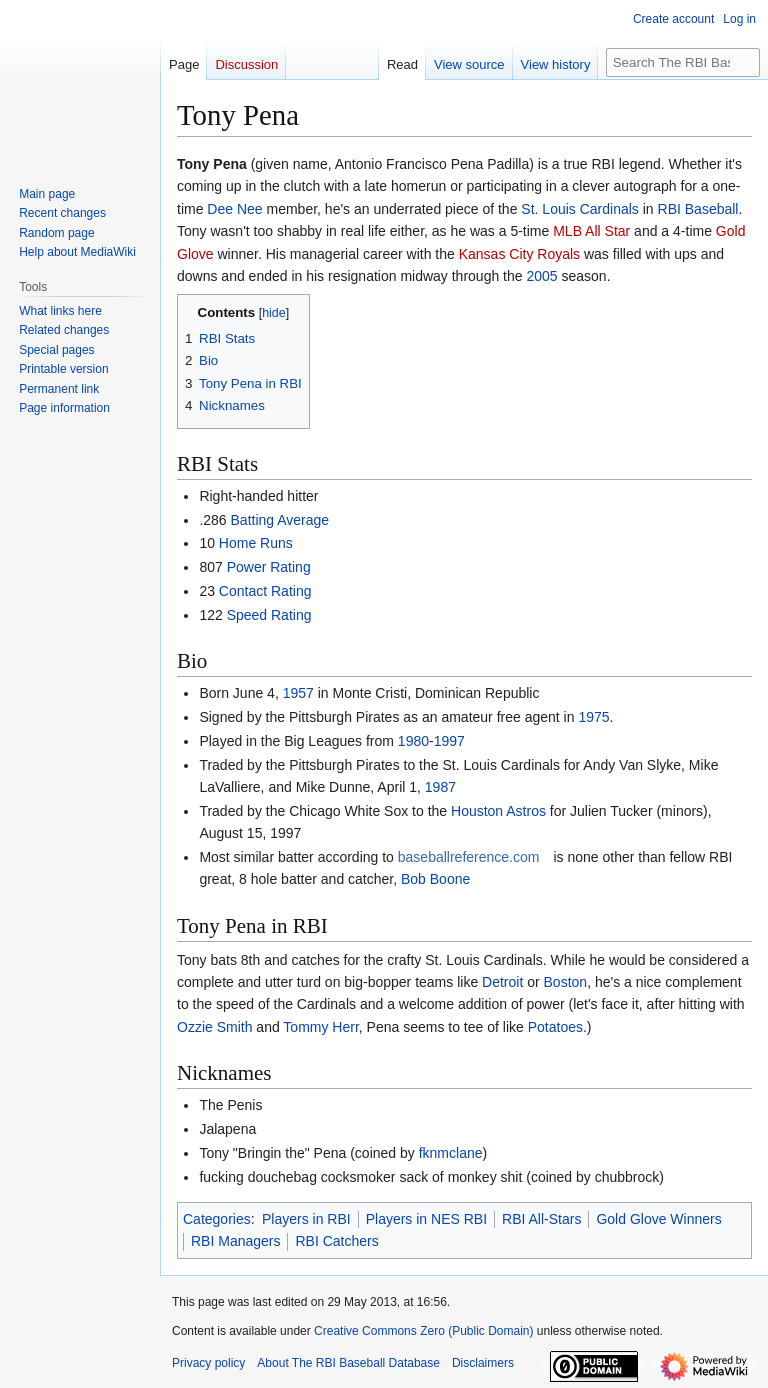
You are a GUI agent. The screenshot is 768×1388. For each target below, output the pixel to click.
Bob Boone (435, 879)
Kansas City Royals (519, 254)
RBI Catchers (336, 1241)
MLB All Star (591, 231)
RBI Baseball (698, 209)
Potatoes (555, 1027)
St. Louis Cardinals (580, 209)
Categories (217, 1219)
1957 (298, 693)
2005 (541, 276)
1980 (413, 741)
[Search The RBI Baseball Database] (683, 62)
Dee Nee (234, 209)
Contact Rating (265, 591)
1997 (449, 741)
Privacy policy (208, 1363)
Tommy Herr (320, 1027)
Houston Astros (498, 811)
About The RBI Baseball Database (348, 1363)
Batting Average (280, 520)
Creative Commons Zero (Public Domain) (423, 1331)
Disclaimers (483, 1363)
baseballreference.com (469, 857)
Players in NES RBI (426, 1219)
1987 (440, 787)
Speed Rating (269, 615)
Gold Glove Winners (658, 1219)
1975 (593, 717)
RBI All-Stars (541, 1219)
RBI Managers (235, 1241)
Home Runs (256, 543)
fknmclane (451, 1153)
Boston (566, 982)
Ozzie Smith (214, 1027)
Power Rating (269, 567)
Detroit (502, 982)
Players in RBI (306, 1219)
